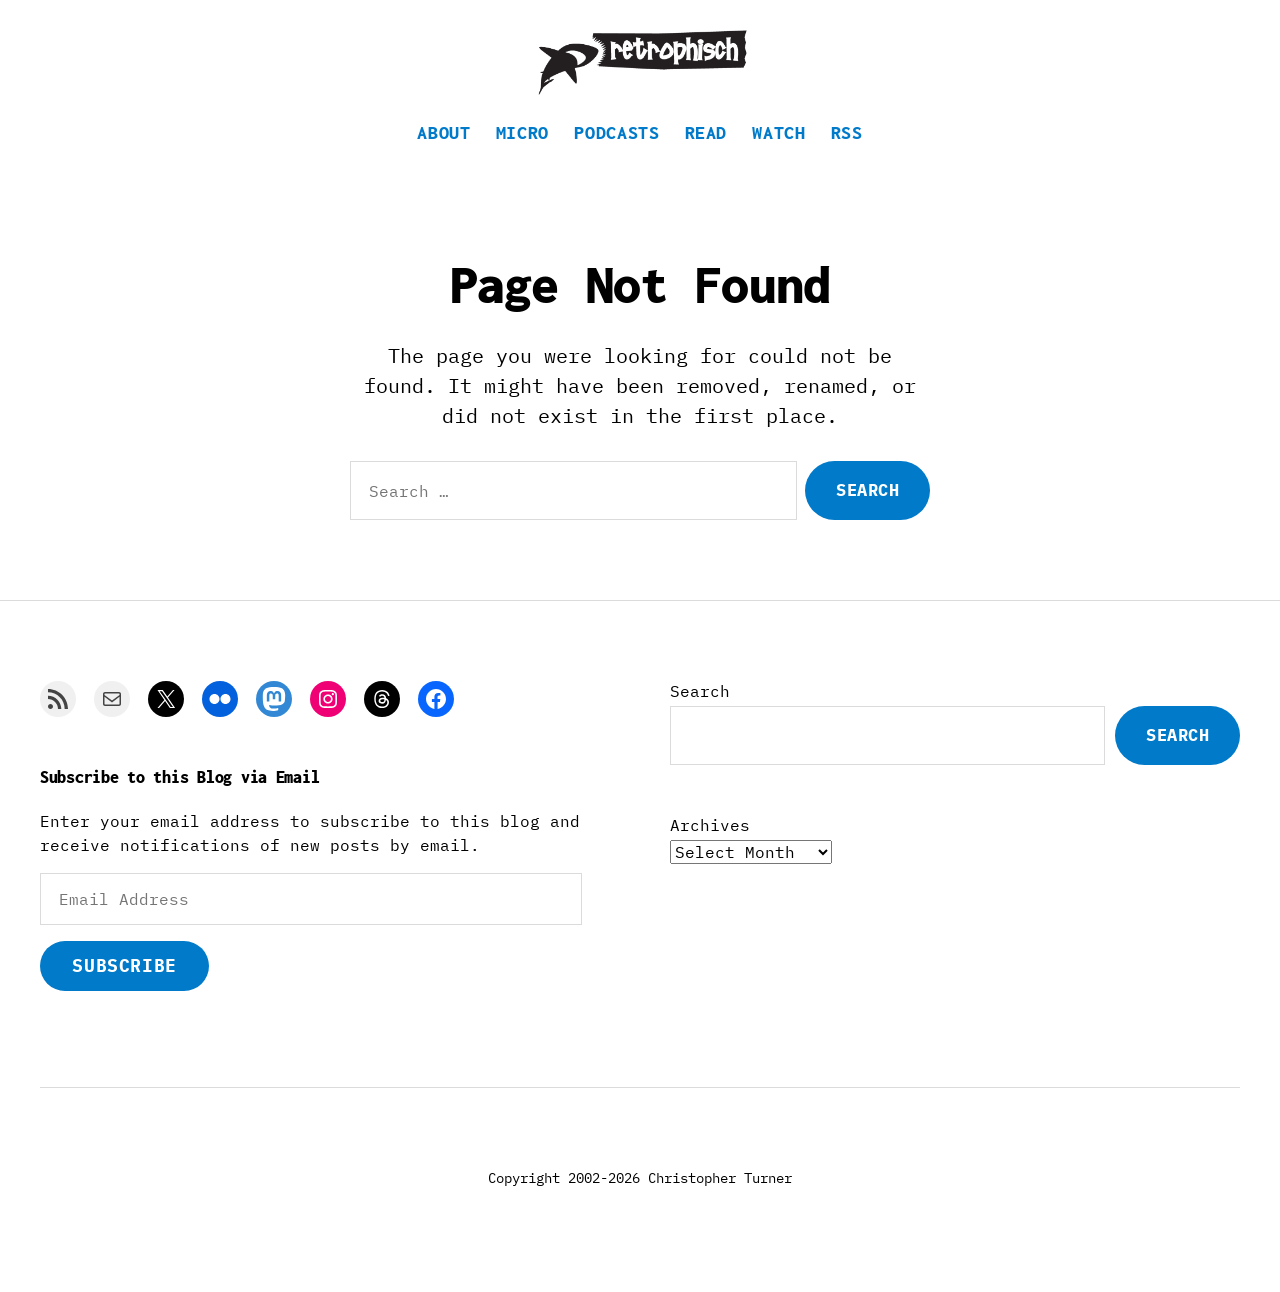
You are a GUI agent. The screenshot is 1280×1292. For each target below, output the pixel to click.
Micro (522, 155)
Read (706, 155)
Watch (778, 155)
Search (700, 714)
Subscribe (124, 988)
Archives (710, 848)
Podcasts (616, 155)
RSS (847, 155)
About (443, 155)
